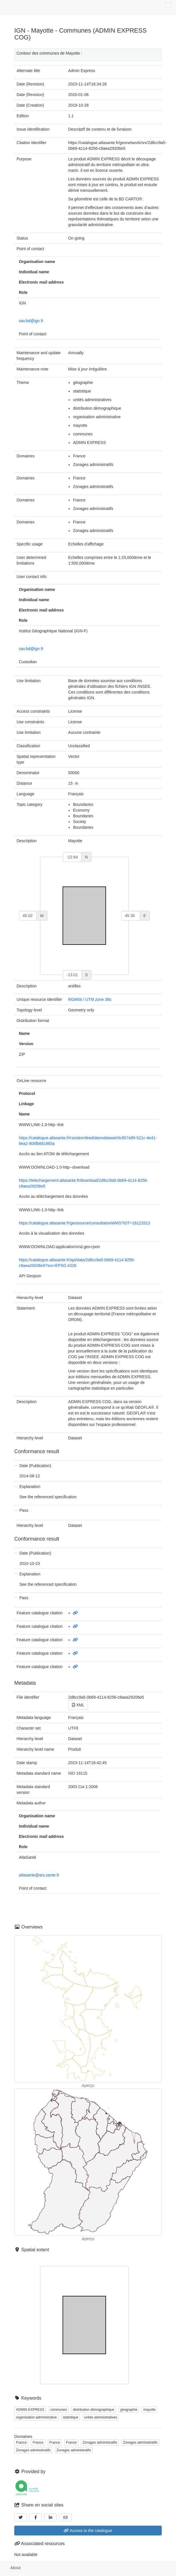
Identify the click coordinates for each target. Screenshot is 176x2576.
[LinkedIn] (50, 2517)
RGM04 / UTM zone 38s (89, 999)
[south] (72, 975)
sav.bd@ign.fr (31, 320)
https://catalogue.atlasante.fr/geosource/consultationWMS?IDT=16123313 (84, 1223)
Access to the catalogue (88, 2530)
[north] (72, 857)
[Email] (65, 2517)
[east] (130, 916)
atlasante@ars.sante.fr (39, 1875)
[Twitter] (20, 2517)
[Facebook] (35, 2517)
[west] (28, 916)
